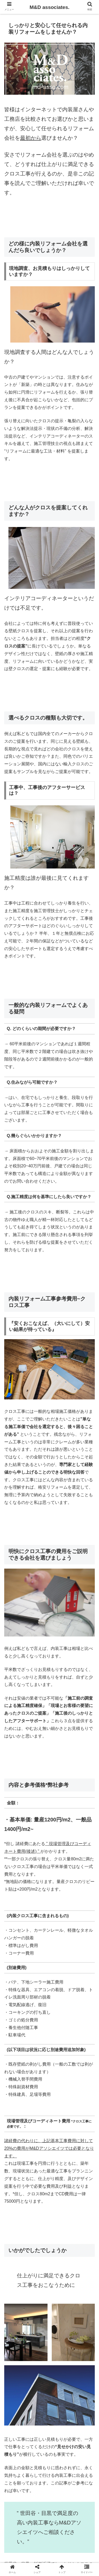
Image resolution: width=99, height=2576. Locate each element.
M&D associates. (49, 7)
